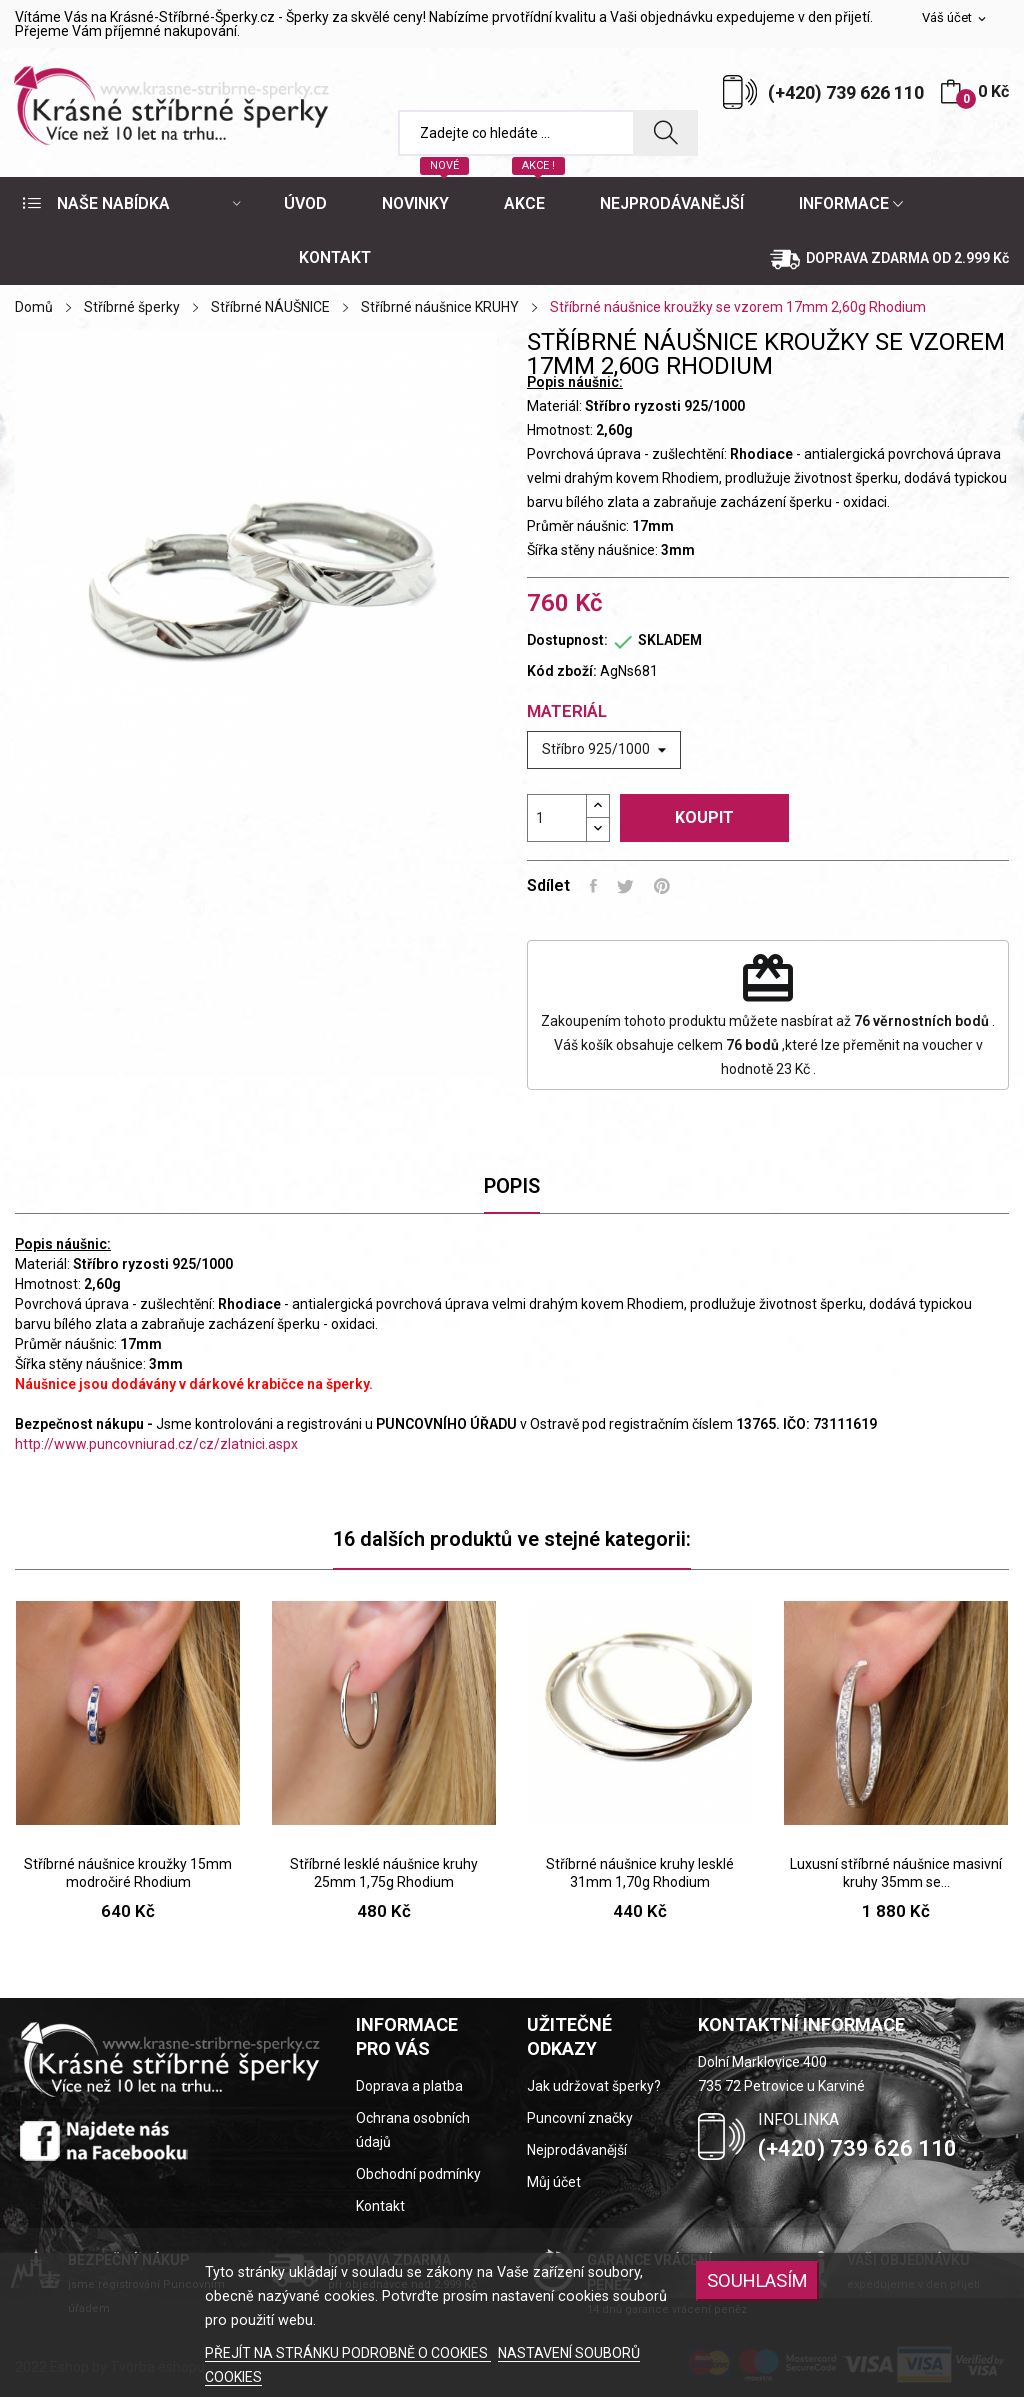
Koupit (704, 817)
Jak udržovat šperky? (594, 2086)
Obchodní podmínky (418, 2174)
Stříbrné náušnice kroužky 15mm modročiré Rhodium (128, 1873)
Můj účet (554, 2182)
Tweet (625, 886)
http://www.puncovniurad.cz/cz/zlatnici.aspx (156, 1444)
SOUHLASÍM (757, 2280)
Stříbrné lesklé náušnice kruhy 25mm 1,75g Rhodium (384, 1873)
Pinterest (662, 886)
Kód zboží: (562, 671)
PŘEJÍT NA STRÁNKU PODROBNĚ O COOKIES (348, 2353)
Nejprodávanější (577, 2150)
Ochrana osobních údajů (413, 2130)
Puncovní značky (580, 2118)
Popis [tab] (512, 1186)
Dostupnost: (567, 640)
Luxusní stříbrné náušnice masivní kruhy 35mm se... (896, 1873)
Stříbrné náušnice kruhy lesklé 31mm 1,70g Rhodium (640, 1873)
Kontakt (380, 2206)
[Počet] (557, 818)
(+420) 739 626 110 (846, 92)
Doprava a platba (409, 2086)
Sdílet (593, 886)
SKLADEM (670, 640)
